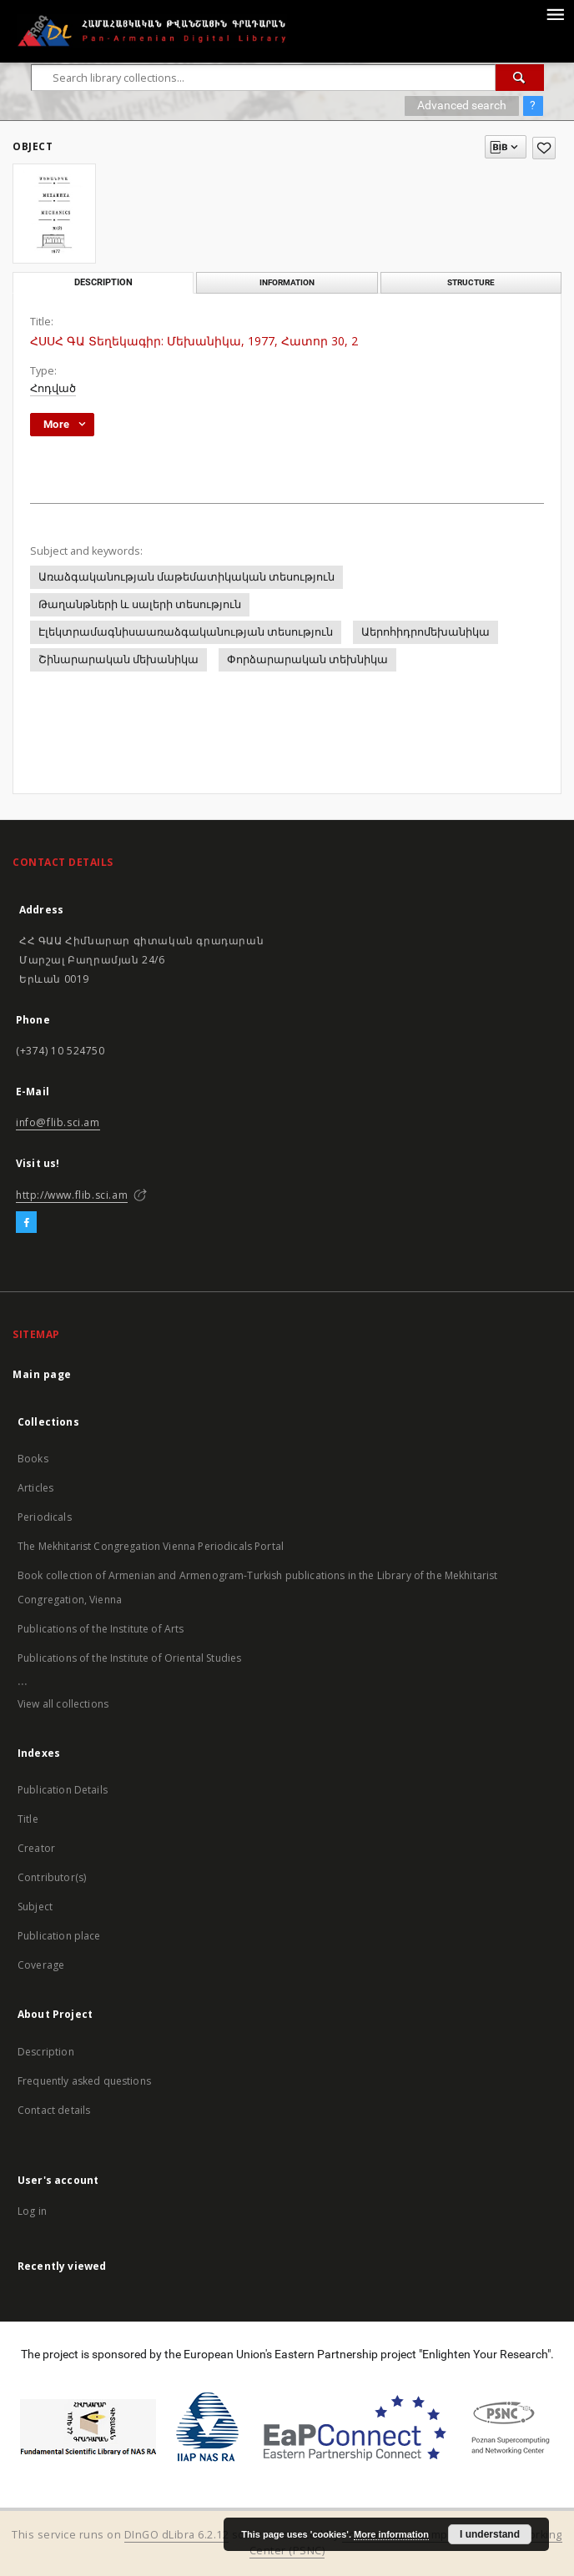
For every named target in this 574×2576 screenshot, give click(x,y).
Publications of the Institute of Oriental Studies (129, 1658)
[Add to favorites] (544, 148)
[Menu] (555, 13)
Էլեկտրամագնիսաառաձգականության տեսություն (185, 632)
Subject (35, 1906)
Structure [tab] (471, 282)
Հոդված (53, 388)
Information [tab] (287, 282)
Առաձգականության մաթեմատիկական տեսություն (186, 577)
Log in (32, 2211)
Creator (36, 1848)
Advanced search (461, 105)
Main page (42, 1374)
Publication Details (63, 1790)
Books (33, 1459)
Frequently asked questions (84, 2081)
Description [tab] (103, 282)
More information (391, 2534)
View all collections (63, 1704)
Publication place (59, 1936)
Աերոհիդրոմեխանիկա (425, 632)
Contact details (54, 2110)
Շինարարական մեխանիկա (118, 659)
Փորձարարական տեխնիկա (307, 659)
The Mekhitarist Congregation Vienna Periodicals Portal (151, 1546)
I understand (490, 2534)
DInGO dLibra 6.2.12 (176, 2535)
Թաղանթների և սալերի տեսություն (139, 604)
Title (28, 1819)
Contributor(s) (52, 1877)
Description (46, 2052)
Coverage (41, 1965)
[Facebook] (26, 1222)
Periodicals (45, 1517)
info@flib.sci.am (58, 1122)
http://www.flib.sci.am (72, 1195)
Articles (35, 1488)
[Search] (520, 77)
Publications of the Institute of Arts (101, 1629)
